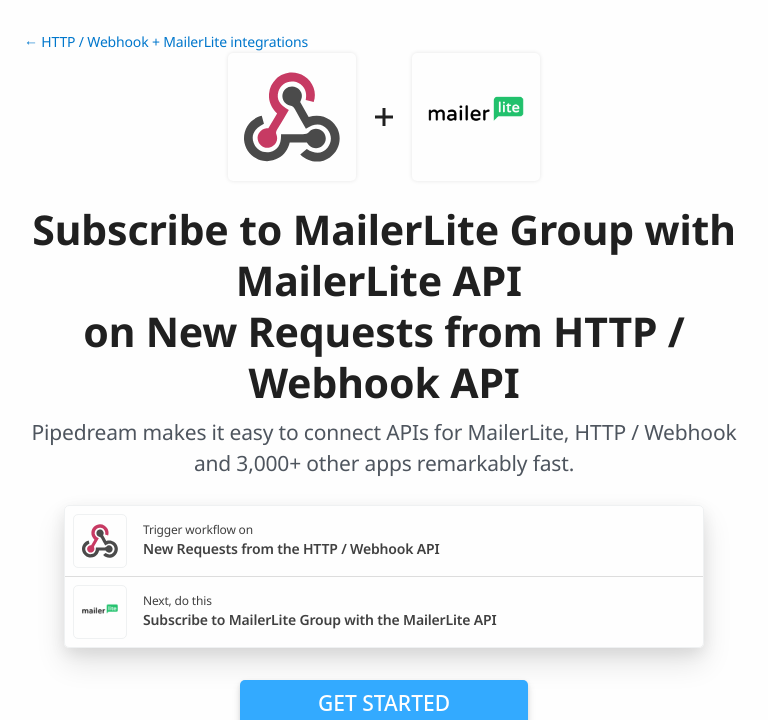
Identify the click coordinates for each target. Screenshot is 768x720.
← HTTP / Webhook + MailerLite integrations (166, 42)
